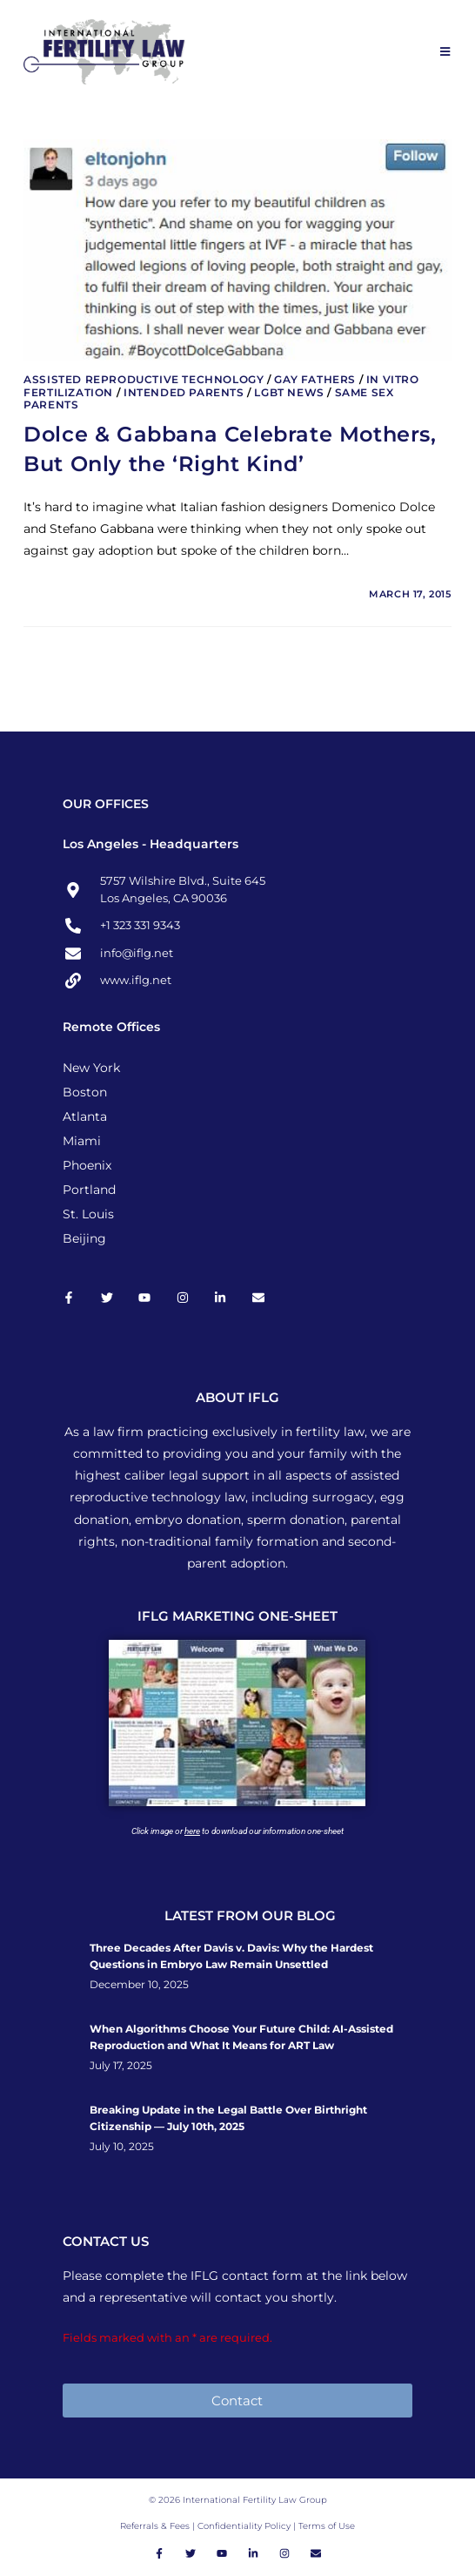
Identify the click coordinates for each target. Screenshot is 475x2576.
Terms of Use (326, 2526)
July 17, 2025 (121, 2065)
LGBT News (289, 392)
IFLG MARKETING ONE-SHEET (237, 1616)
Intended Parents (184, 392)
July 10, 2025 (122, 2146)
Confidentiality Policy (245, 2526)
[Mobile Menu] (446, 51)
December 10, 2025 (139, 1984)
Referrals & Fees (155, 2526)
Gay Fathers (315, 379)
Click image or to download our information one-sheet (237, 1831)
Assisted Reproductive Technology (143, 379)
